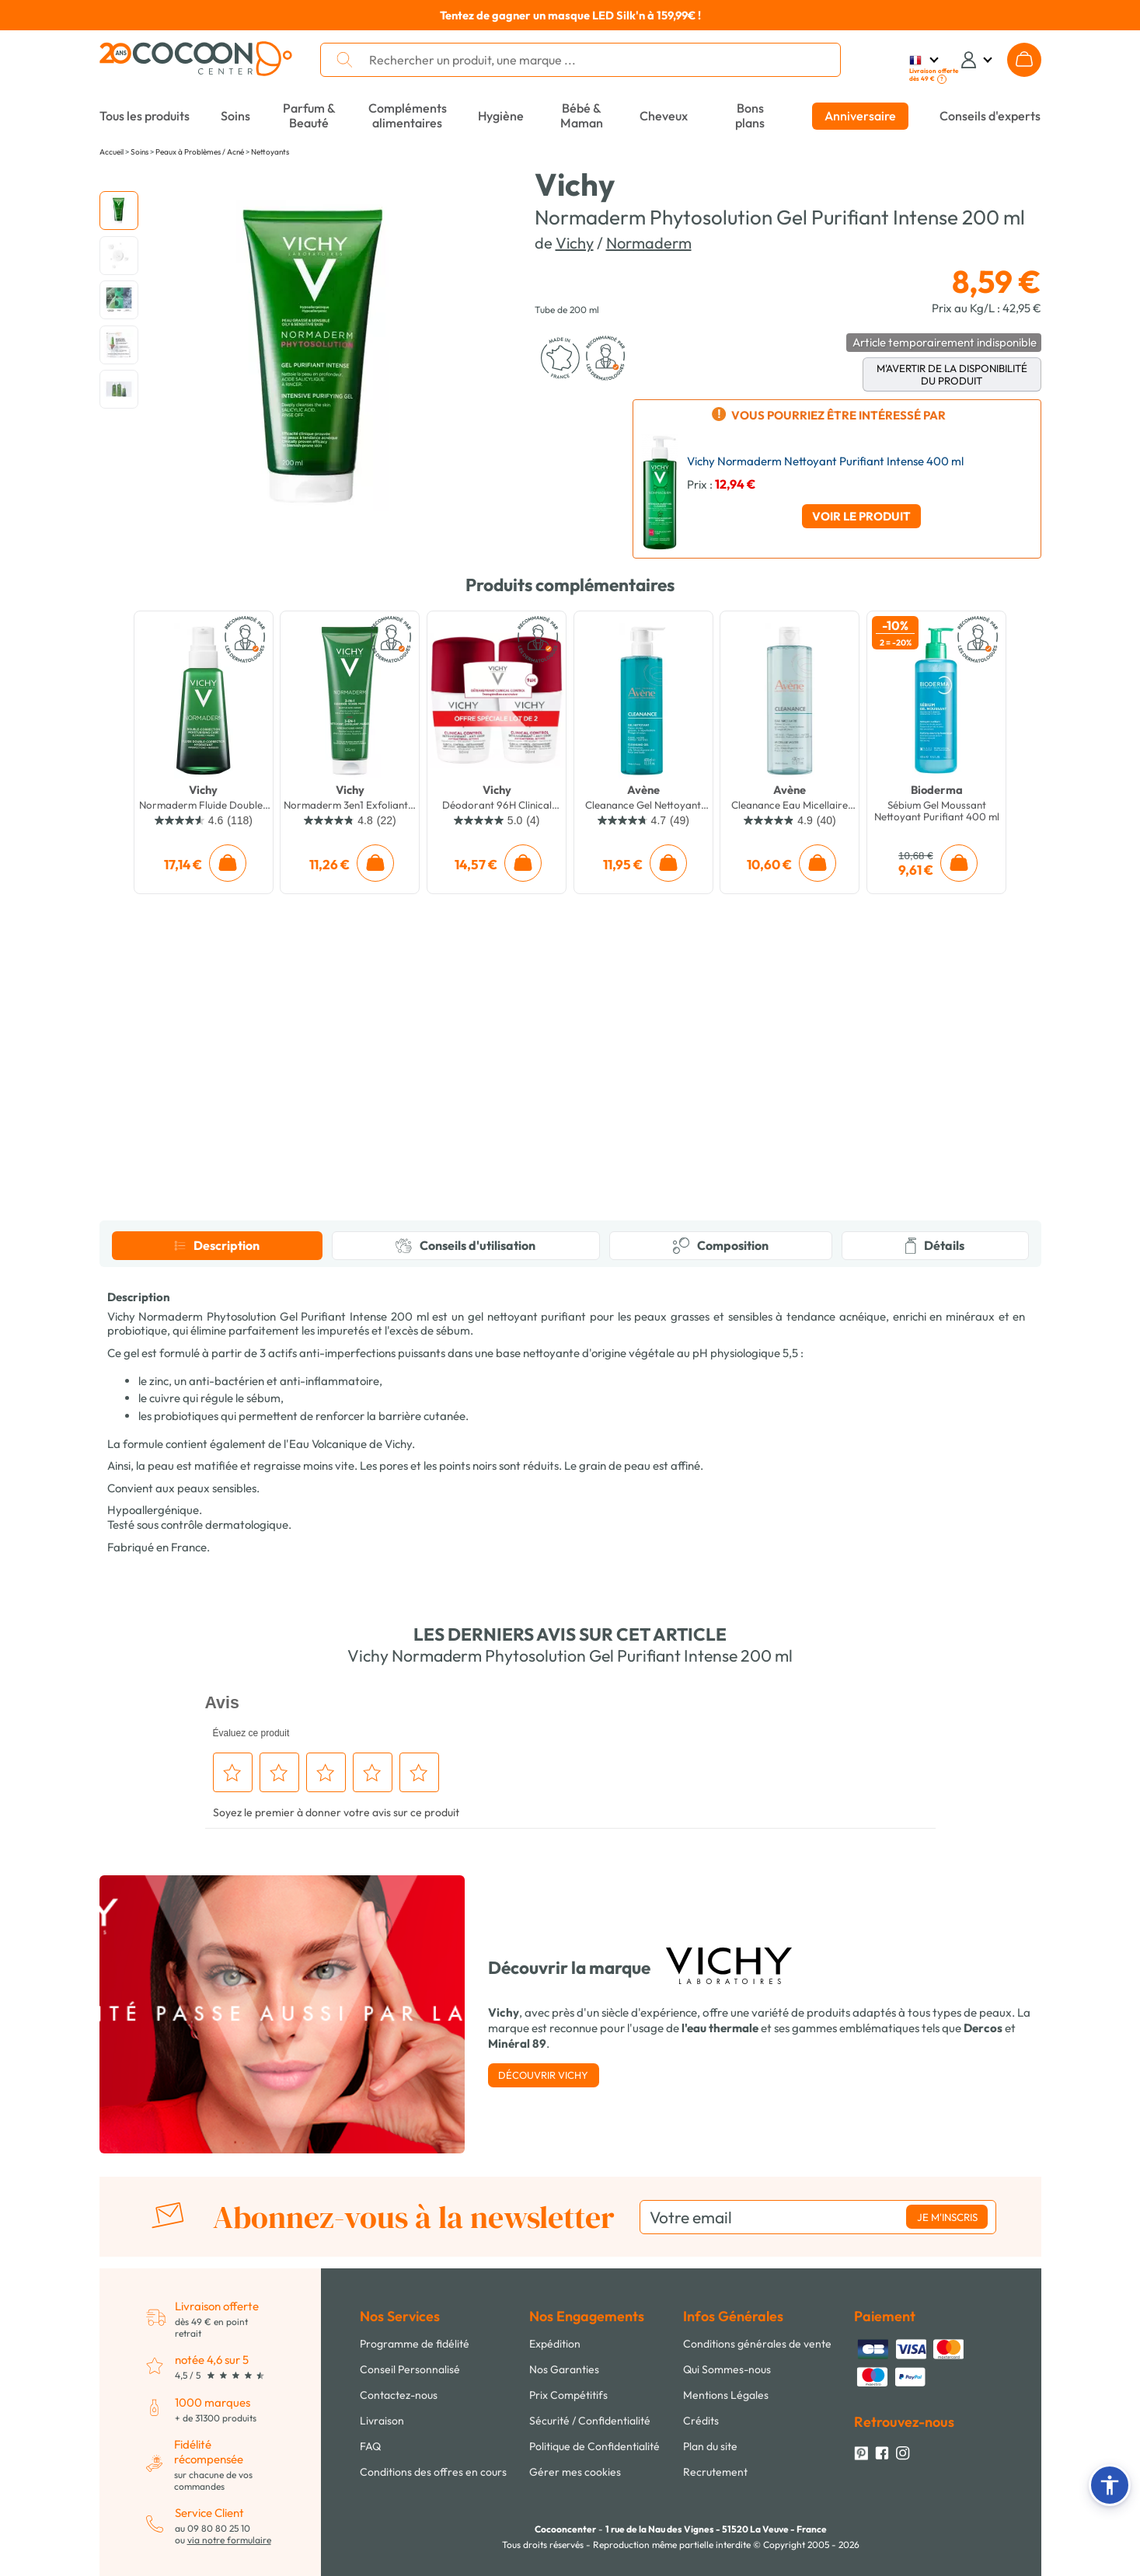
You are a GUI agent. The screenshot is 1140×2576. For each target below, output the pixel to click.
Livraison (382, 2421)
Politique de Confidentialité (594, 2446)
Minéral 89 (517, 2043)
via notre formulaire (229, 2540)
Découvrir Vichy (543, 2075)
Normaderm (649, 242)
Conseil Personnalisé (410, 2369)
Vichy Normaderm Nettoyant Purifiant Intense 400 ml (825, 461)
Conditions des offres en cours (433, 2472)
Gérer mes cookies (575, 2472)
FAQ (370, 2446)
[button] (1110, 2485)
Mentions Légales (726, 2395)
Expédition (554, 2344)
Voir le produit (861, 516)
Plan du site (710, 2446)
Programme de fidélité (414, 2344)
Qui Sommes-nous (727, 2369)
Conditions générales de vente (757, 2344)
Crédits (701, 2421)
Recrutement (715, 2472)
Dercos (983, 2028)
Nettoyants (270, 152)
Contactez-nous (399, 2395)
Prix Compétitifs (568, 2395)
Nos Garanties (564, 2369)
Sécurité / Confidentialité (589, 2421)
